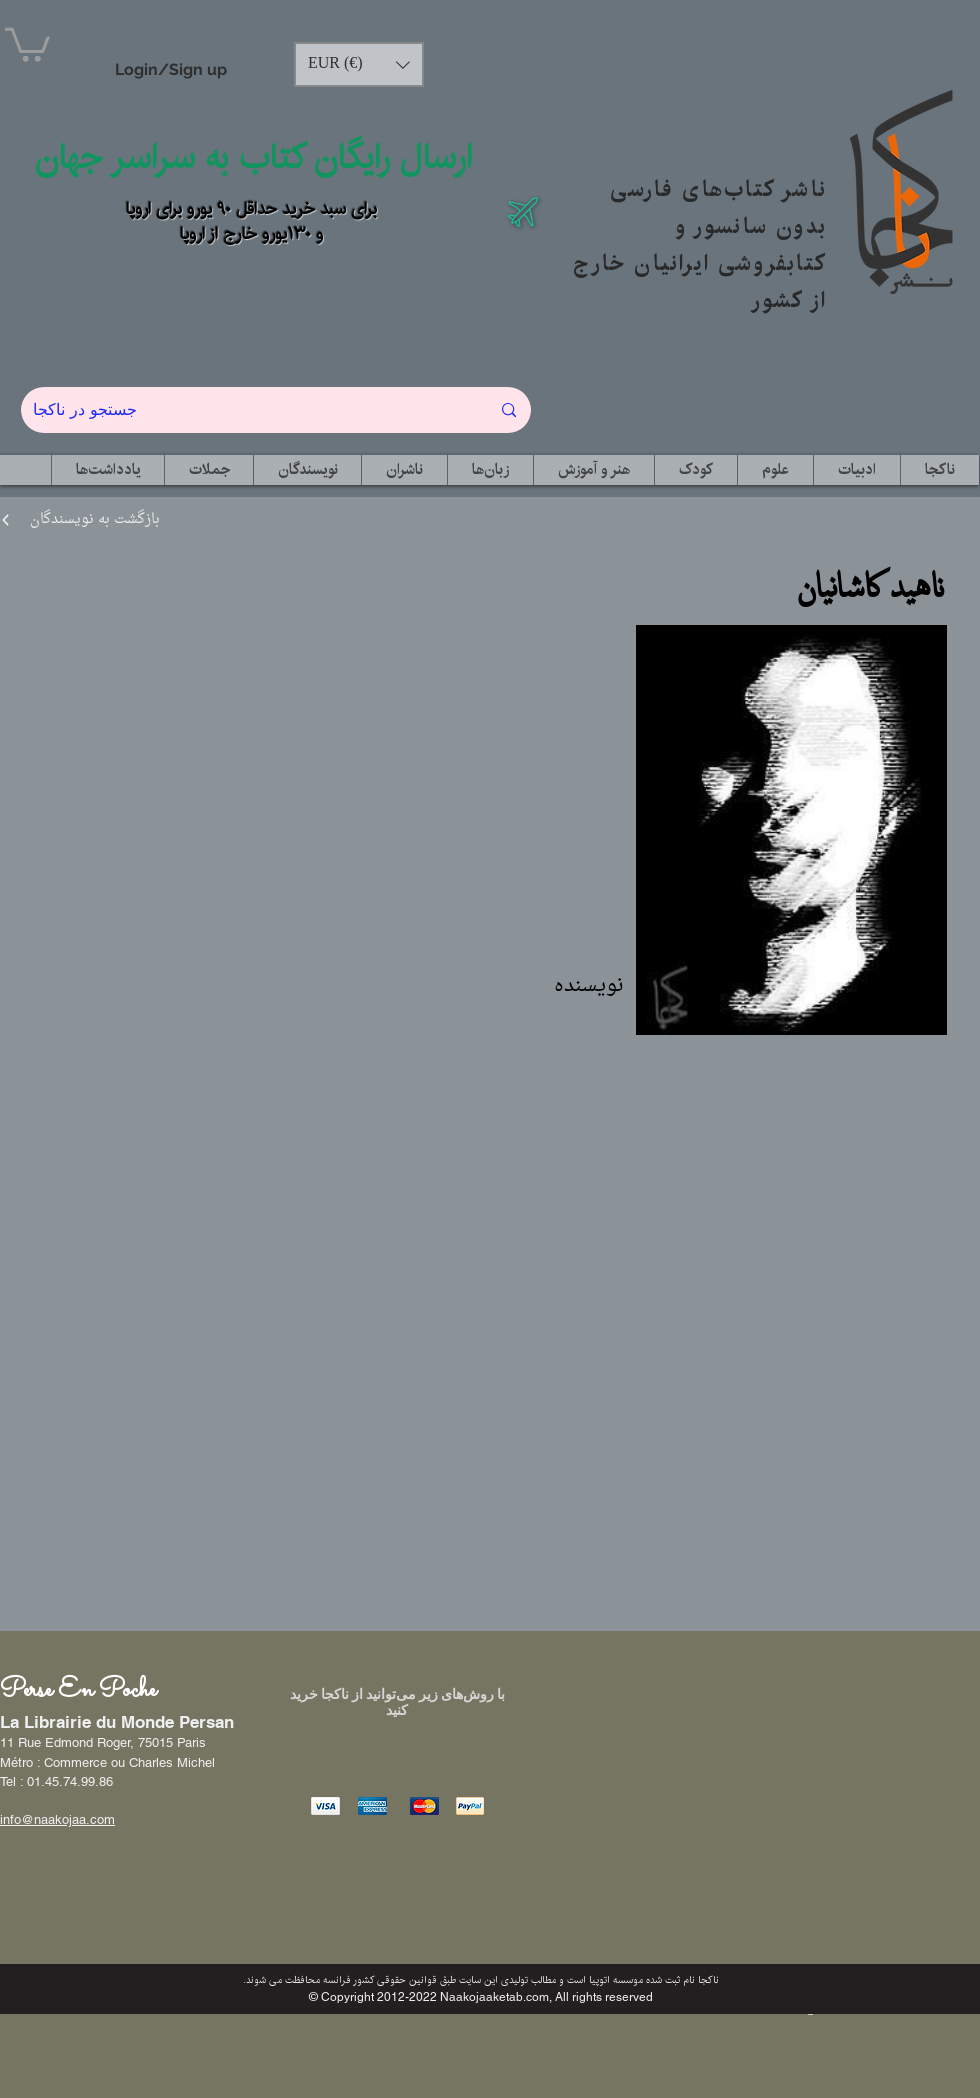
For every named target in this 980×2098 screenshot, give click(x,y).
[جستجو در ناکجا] (246, 410)
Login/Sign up (171, 69)
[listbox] (359, 64)
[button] (27, 43)
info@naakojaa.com (57, 1819)
